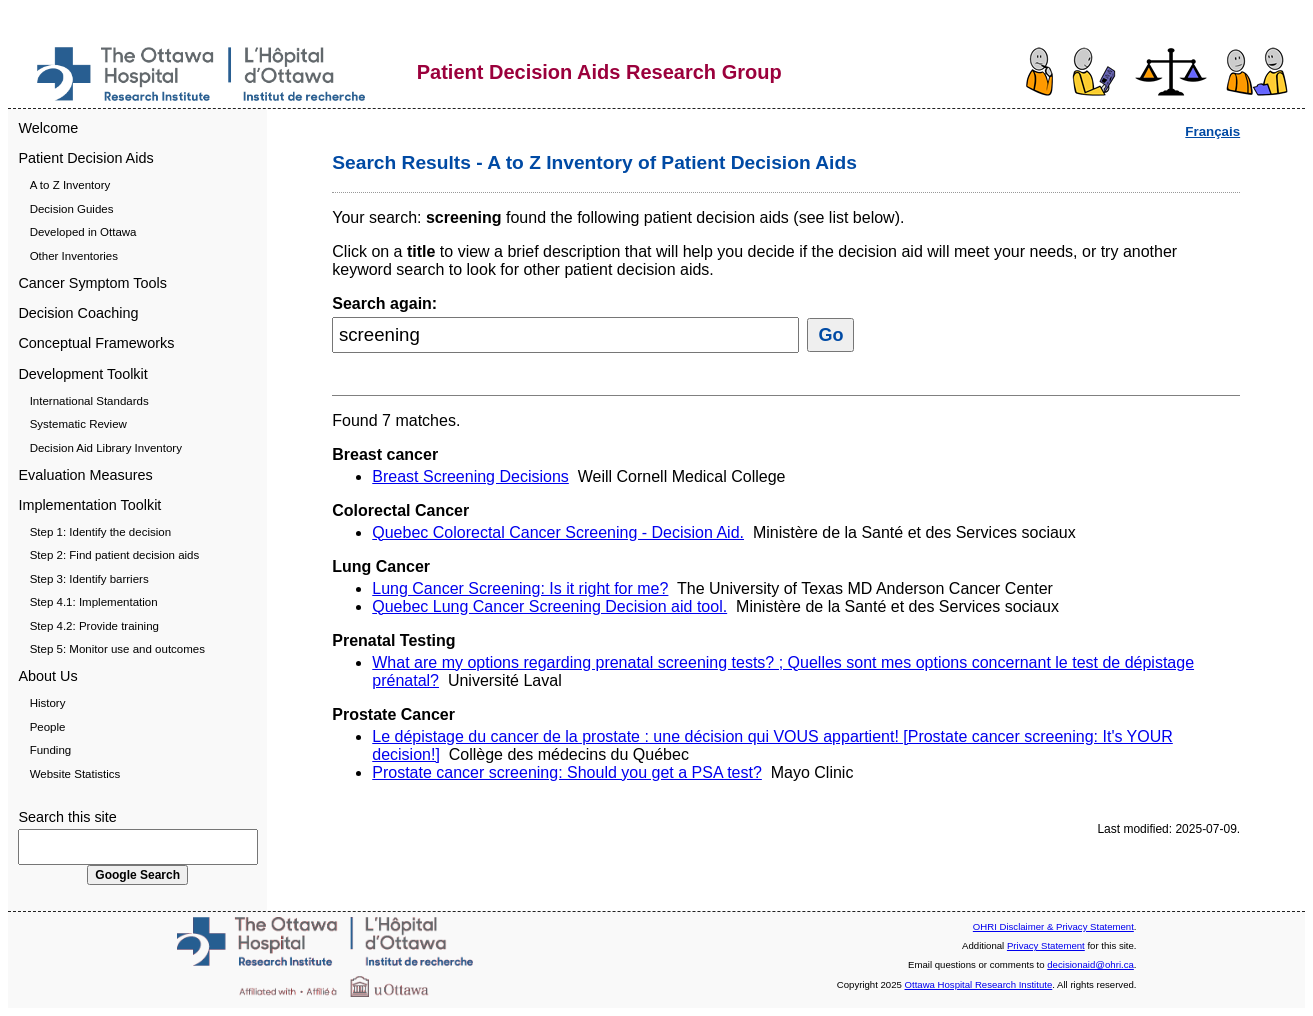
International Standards (89, 401)
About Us (47, 676)
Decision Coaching (78, 313)
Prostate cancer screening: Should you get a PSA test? (567, 772)
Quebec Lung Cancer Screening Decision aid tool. (549, 606)
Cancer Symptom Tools (92, 283)
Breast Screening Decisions (470, 476)
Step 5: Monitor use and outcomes (117, 649)
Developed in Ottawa (83, 232)
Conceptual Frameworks (96, 343)
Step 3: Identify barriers (89, 579)
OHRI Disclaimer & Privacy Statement (1053, 926)
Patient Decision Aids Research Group (599, 72)
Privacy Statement (1046, 945)
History (48, 703)
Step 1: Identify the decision (100, 532)
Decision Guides (72, 209)
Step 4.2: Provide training (94, 626)
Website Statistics (75, 774)
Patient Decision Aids (85, 158)
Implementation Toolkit (89, 505)
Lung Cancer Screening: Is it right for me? (520, 588)
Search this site (67, 817)
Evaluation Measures (85, 475)
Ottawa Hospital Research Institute (979, 984)
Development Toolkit (82, 374)
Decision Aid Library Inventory (106, 448)
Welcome (48, 128)
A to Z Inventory (70, 185)
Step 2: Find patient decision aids (115, 555)
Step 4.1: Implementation (94, 602)
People (48, 727)
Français (1212, 131)
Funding (51, 750)
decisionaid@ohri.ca (1090, 964)
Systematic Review (78, 424)
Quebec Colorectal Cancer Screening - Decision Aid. (558, 532)
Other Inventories (74, 256)
